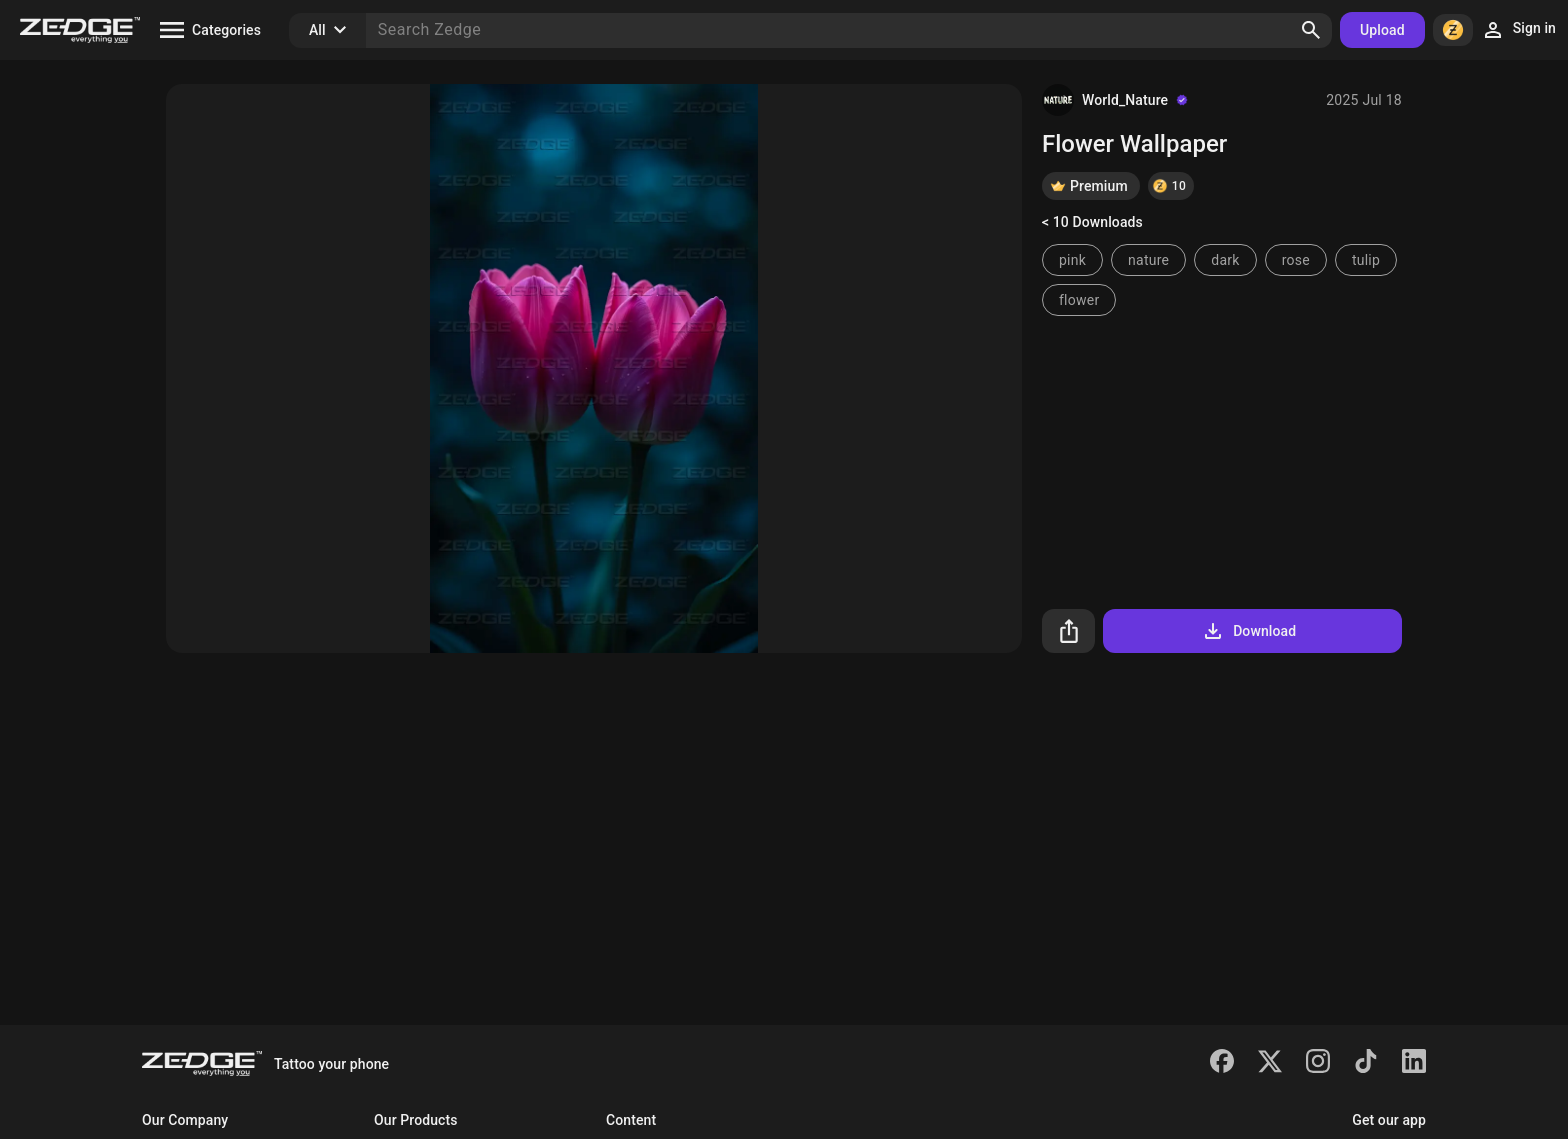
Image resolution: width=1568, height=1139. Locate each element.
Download (1248, 631)
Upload (1382, 30)
